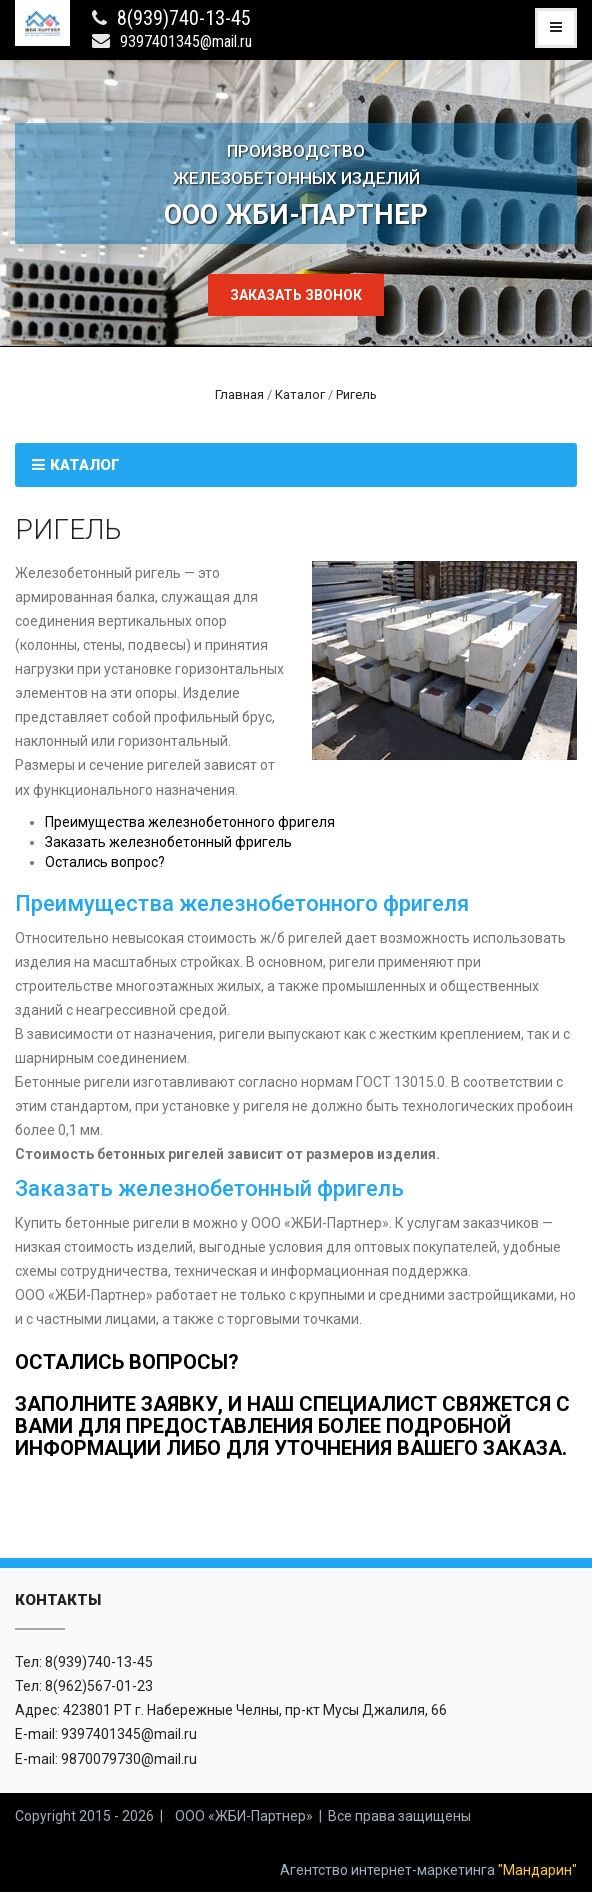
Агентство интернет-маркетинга (428, 1870)
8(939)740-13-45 (184, 18)
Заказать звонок (296, 295)
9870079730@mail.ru (129, 1759)
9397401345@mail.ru (186, 41)
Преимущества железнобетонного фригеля (190, 822)
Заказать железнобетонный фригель (168, 842)
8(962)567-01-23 (99, 1686)
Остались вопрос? (105, 862)
